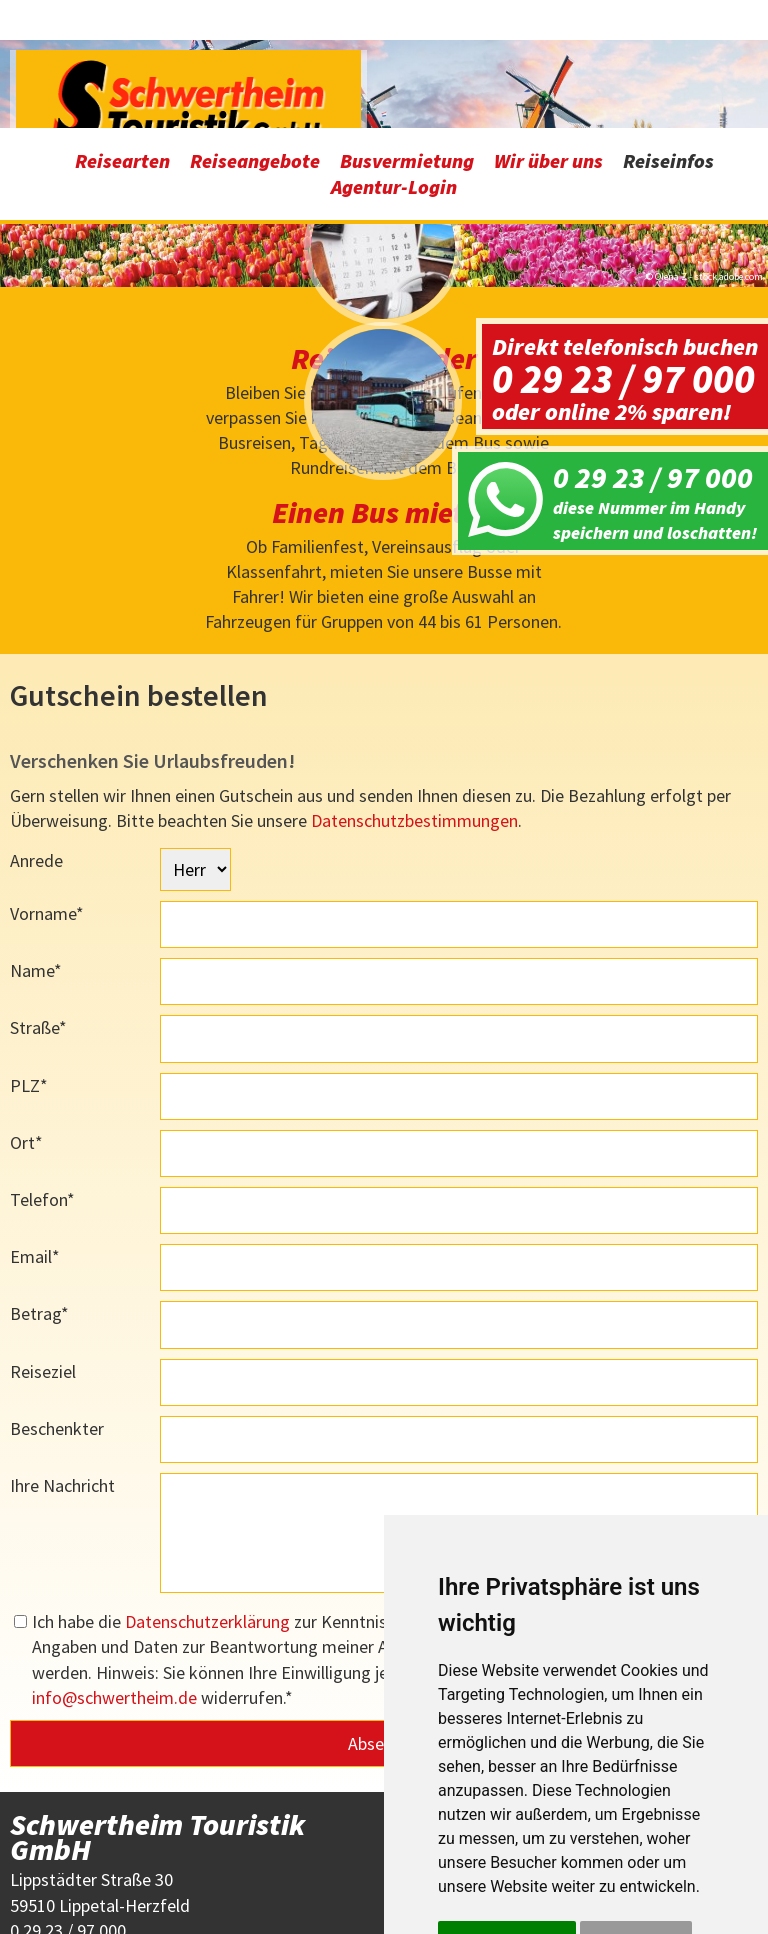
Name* (36, 842)
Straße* (38, 899)
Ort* (26, 1013)
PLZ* (29, 956)
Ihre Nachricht (62, 1356)
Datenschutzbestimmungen (414, 691)
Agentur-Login (394, 58)
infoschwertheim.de (114, 1568)
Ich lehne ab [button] (636, 1812)
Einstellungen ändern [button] (522, 1856)
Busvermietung (407, 32)
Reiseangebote (255, 32)
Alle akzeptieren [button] (507, 1812)
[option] (384, 163)
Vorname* (47, 785)
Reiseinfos (668, 32)
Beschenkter (57, 1299)
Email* (35, 1128)
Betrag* (39, 1185)
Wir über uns (548, 32)
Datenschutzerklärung (207, 1493)
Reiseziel (43, 1242)
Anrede (36, 732)
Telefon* (42, 1070)
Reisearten (122, 32)
